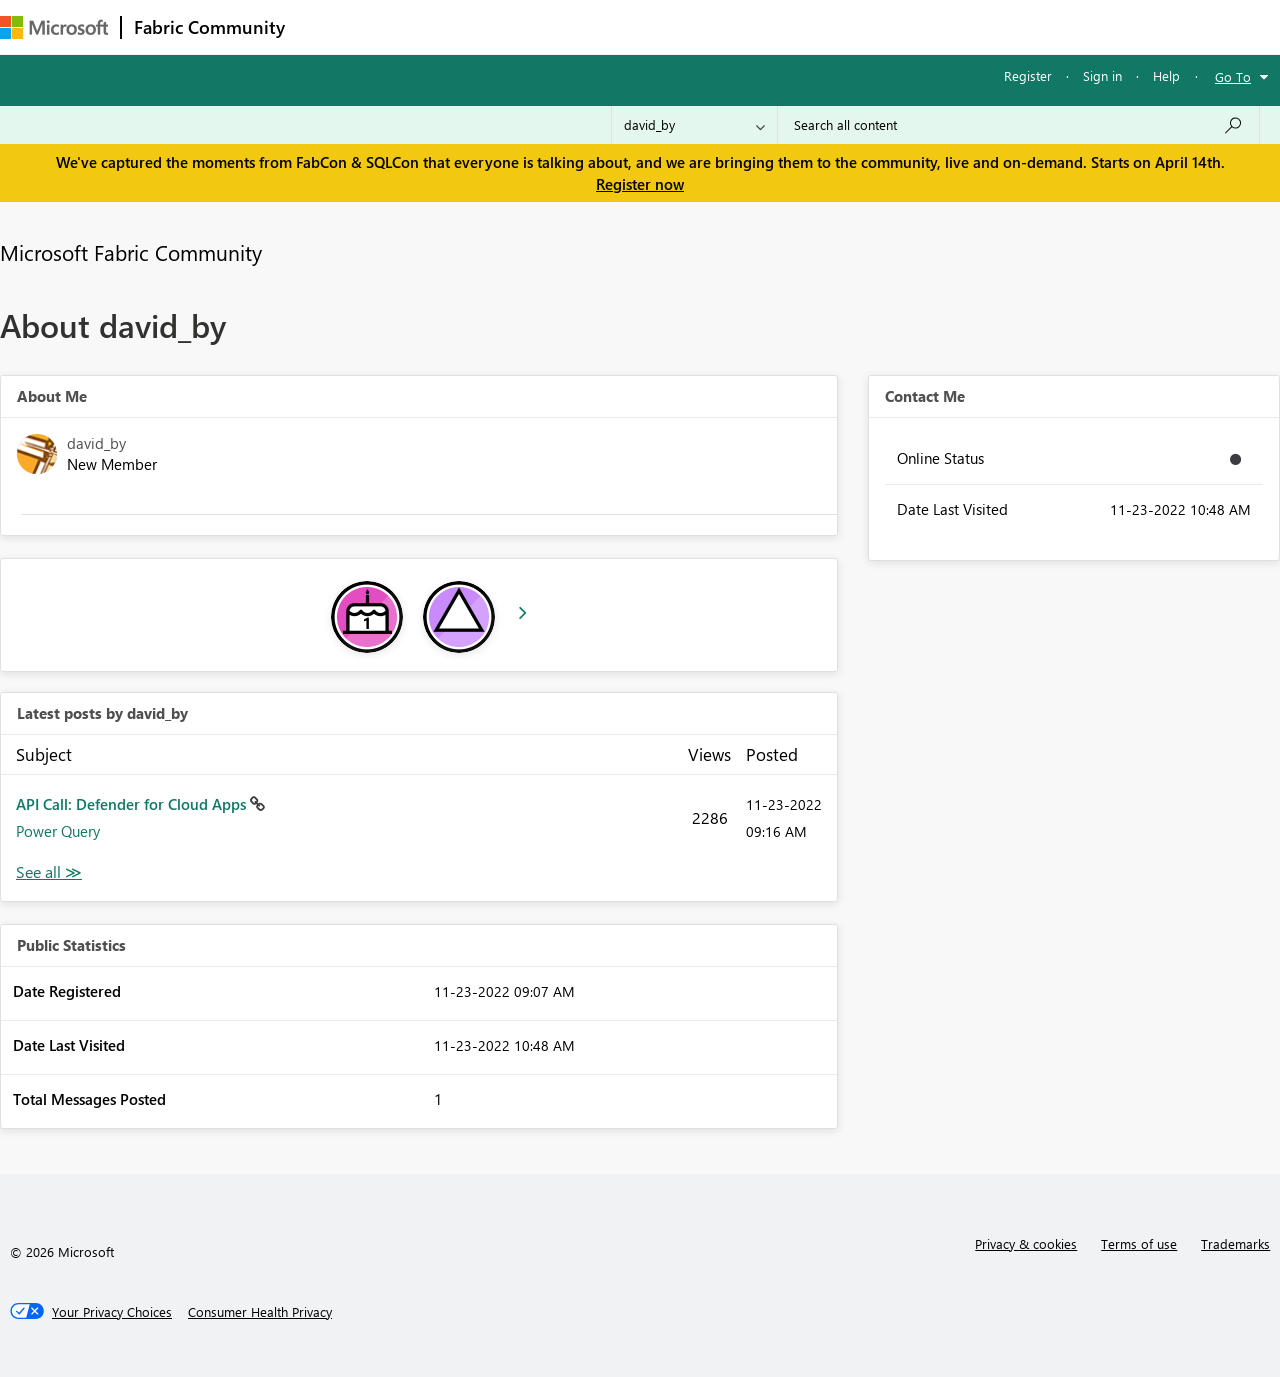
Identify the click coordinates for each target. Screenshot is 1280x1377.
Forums (330, 26)
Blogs (679, 26)
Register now (640, 184)
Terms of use (1139, 1243)
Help (1166, 75)
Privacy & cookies (1026, 1243)
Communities (589, 26)
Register (1028, 75)
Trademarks (1235, 1243)
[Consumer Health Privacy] (260, 1312)
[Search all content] (1018, 125)
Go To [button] (1233, 76)
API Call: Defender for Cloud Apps (133, 804)
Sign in (1102, 75)
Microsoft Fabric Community (131, 252)
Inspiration (418, 26)
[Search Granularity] (694, 125)
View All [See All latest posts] (49, 872)
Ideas (500, 26)
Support (840, 26)
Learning (756, 26)
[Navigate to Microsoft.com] (54, 27)
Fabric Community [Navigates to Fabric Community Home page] (209, 27)
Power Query (58, 831)
